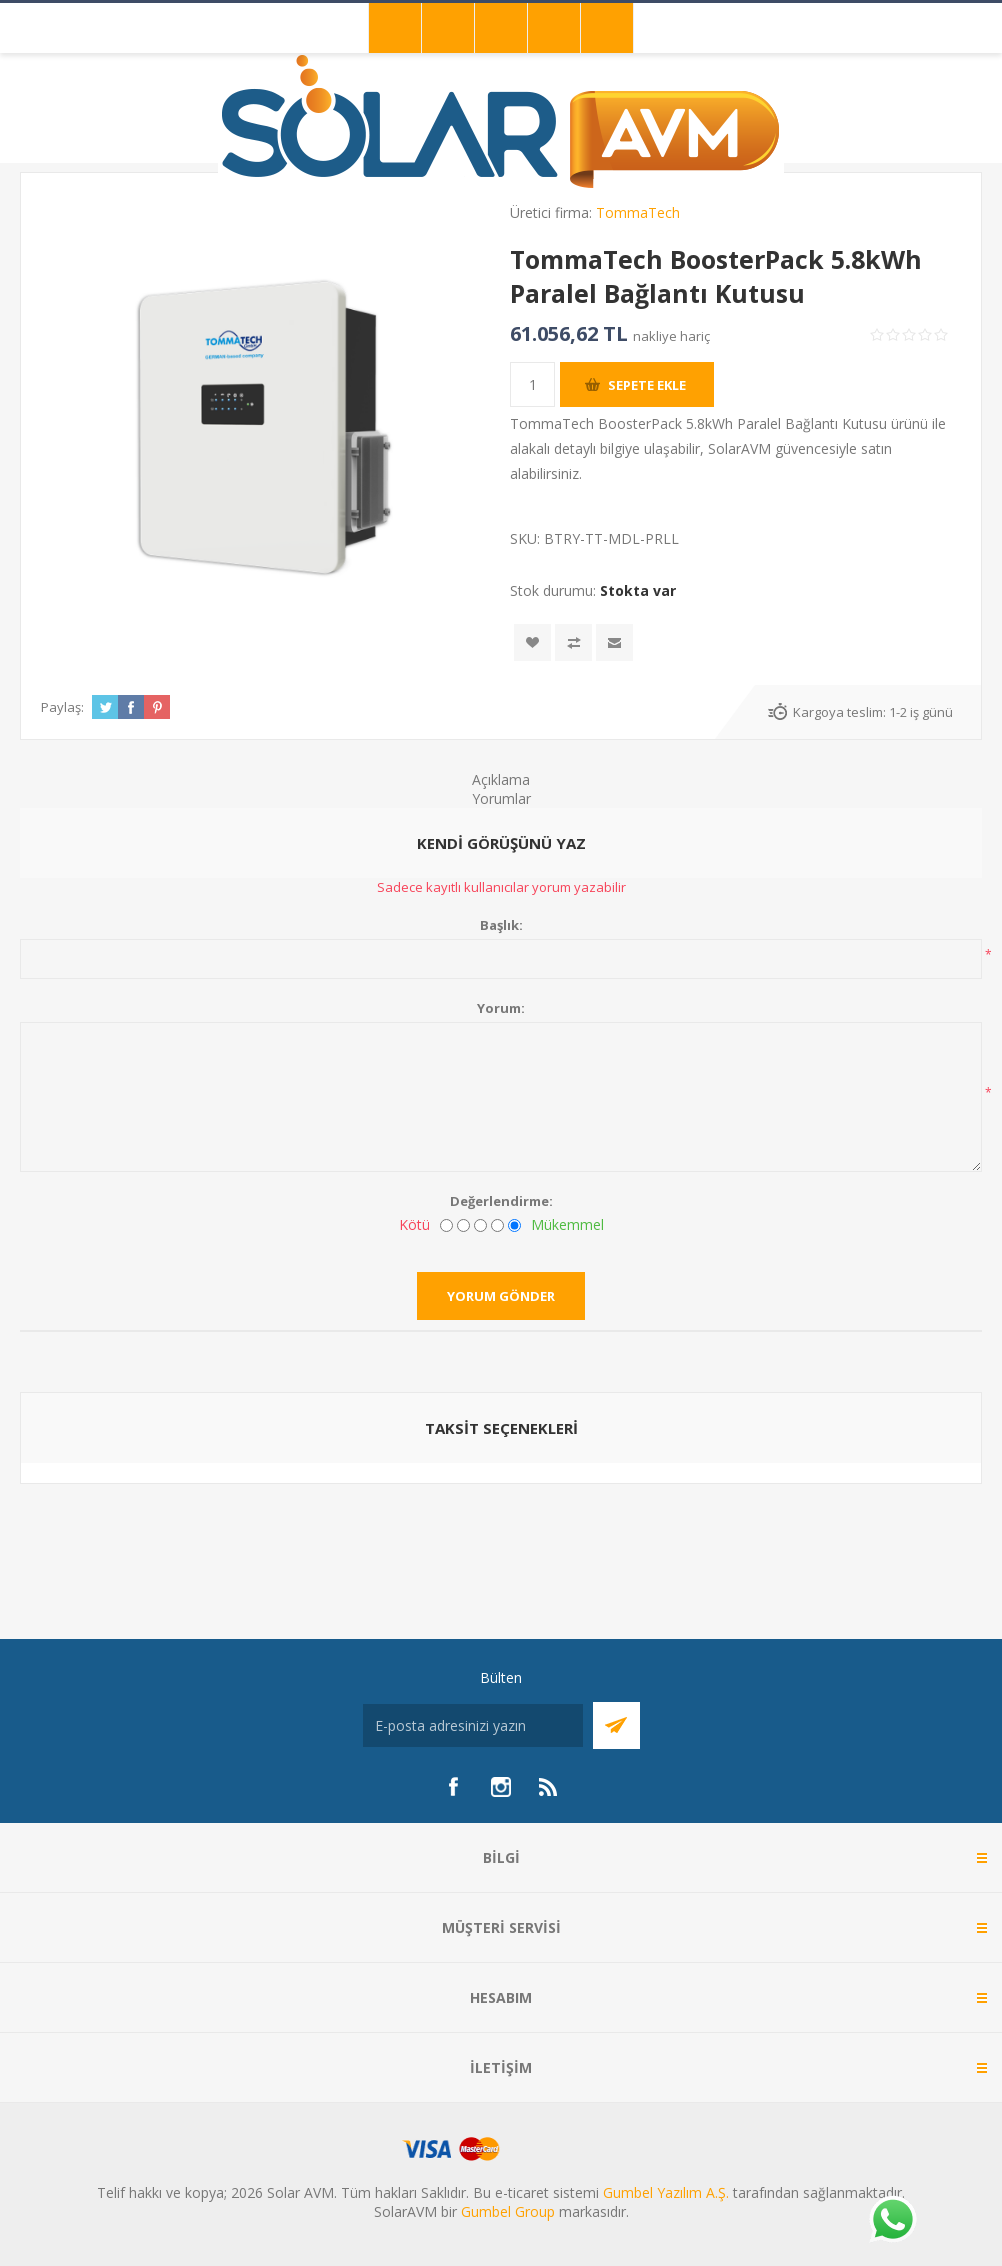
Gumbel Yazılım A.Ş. (666, 2192)
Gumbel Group (508, 2211)
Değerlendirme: (501, 1201)
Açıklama (501, 779)
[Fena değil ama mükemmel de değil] (480, 1225)
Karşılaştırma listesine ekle (573, 642)
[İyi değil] (463, 1225)
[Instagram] (501, 1787)
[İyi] (497, 1225)
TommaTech (638, 212)
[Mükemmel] (514, 1225)
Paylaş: (62, 707)
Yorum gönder (501, 1296)
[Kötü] (446, 1225)
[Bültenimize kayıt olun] (473, 1725)
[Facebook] (453, 1787)
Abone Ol (616, 1725)
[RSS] (549, 1787)
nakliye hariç (671, 336)
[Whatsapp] (892, 2221)
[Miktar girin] (532, 384)
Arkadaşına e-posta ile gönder (614, 642)
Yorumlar (501, 798)
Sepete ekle (647, 385)
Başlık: (501, 925)
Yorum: (501, 1008)
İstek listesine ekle (532, 642)
